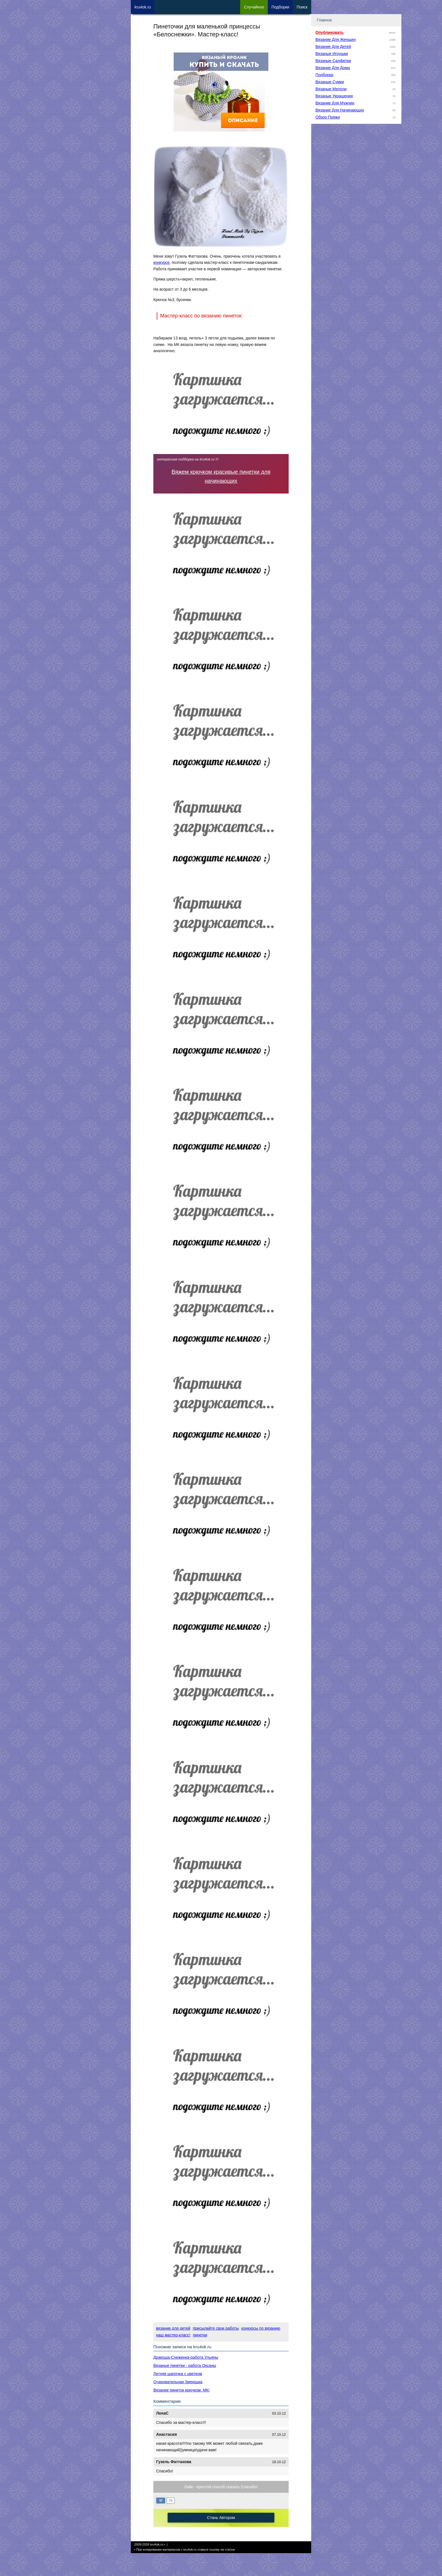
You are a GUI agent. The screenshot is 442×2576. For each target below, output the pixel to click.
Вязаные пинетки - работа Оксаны (184, 2365)
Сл (254, 7)
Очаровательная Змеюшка (177, 2382)
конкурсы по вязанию (260, 2328)
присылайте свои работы (216, 2328)
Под (280, 7)
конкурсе (161, 262)
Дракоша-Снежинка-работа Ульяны (185, 2357)
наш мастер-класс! (173, 2335)
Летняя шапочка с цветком (177, 2373)
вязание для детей (173, 2328)
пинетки (200, 2335)
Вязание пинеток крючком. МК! (181, 2390)
